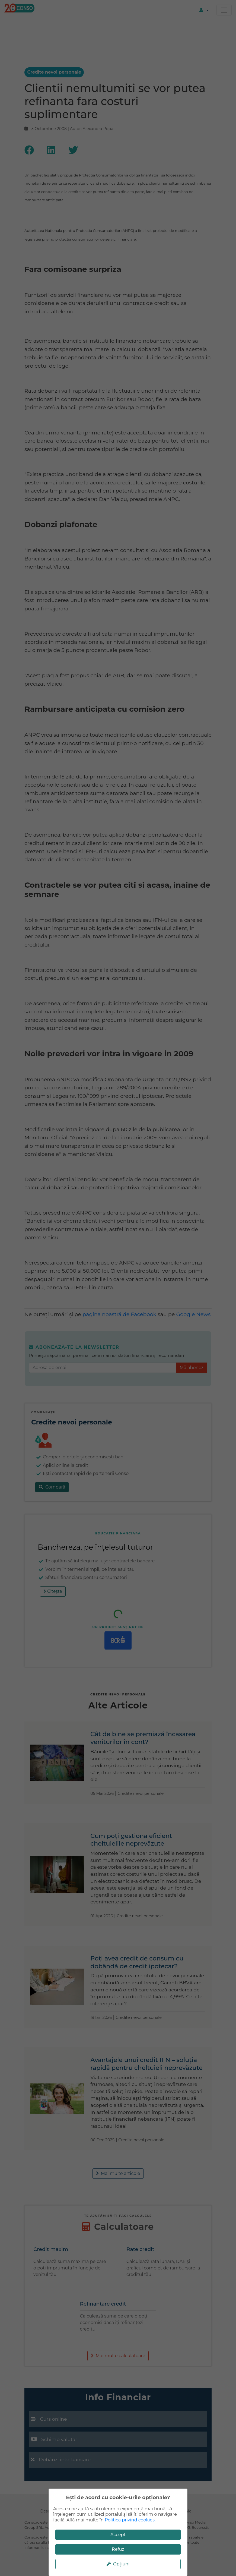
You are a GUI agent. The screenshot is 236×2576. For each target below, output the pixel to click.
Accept (118, 2534)
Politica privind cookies (130, 2520)
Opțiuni (118, 2563)
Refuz (118, 2549)
